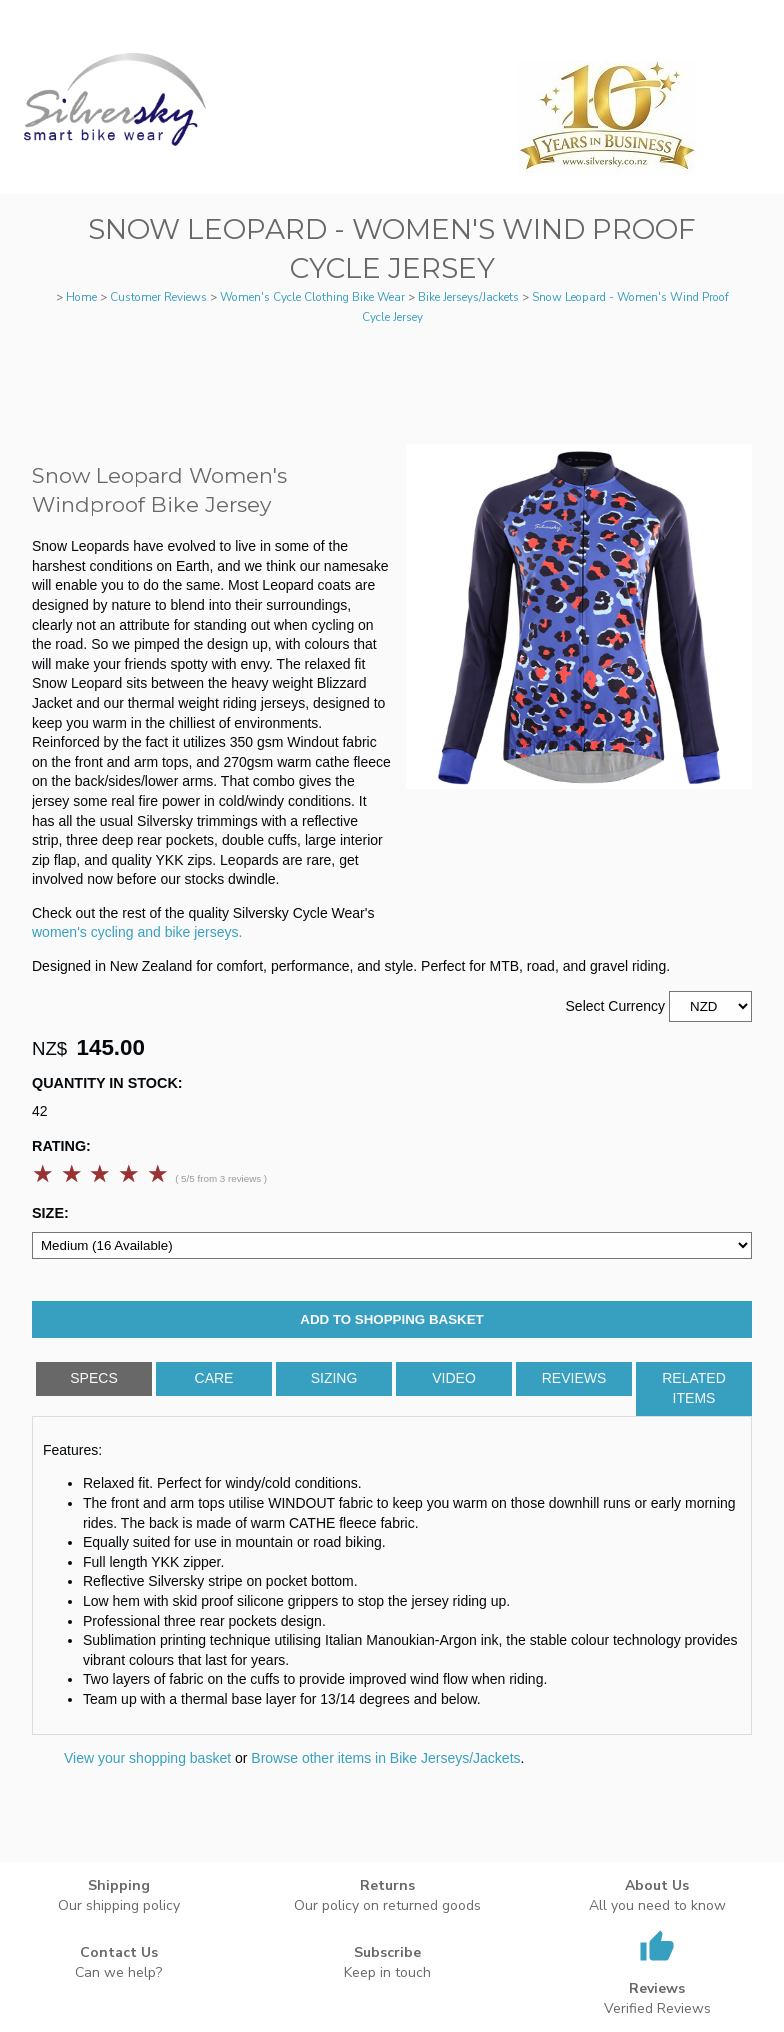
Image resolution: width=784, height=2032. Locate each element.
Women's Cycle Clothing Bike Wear (312, 297)
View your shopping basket (147, 1758)
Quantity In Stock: (107, 1083)
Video (454, 1378)
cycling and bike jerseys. (167, 932)
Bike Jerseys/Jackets (468, 297)
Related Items (694, 1388)
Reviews (574, 1378)
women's (59, 932)
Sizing (334, 1378)
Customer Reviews (158, 297)
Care (214, 1378)
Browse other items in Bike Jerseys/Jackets (385, 1758)
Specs (93, 1378)
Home (81, 297)
